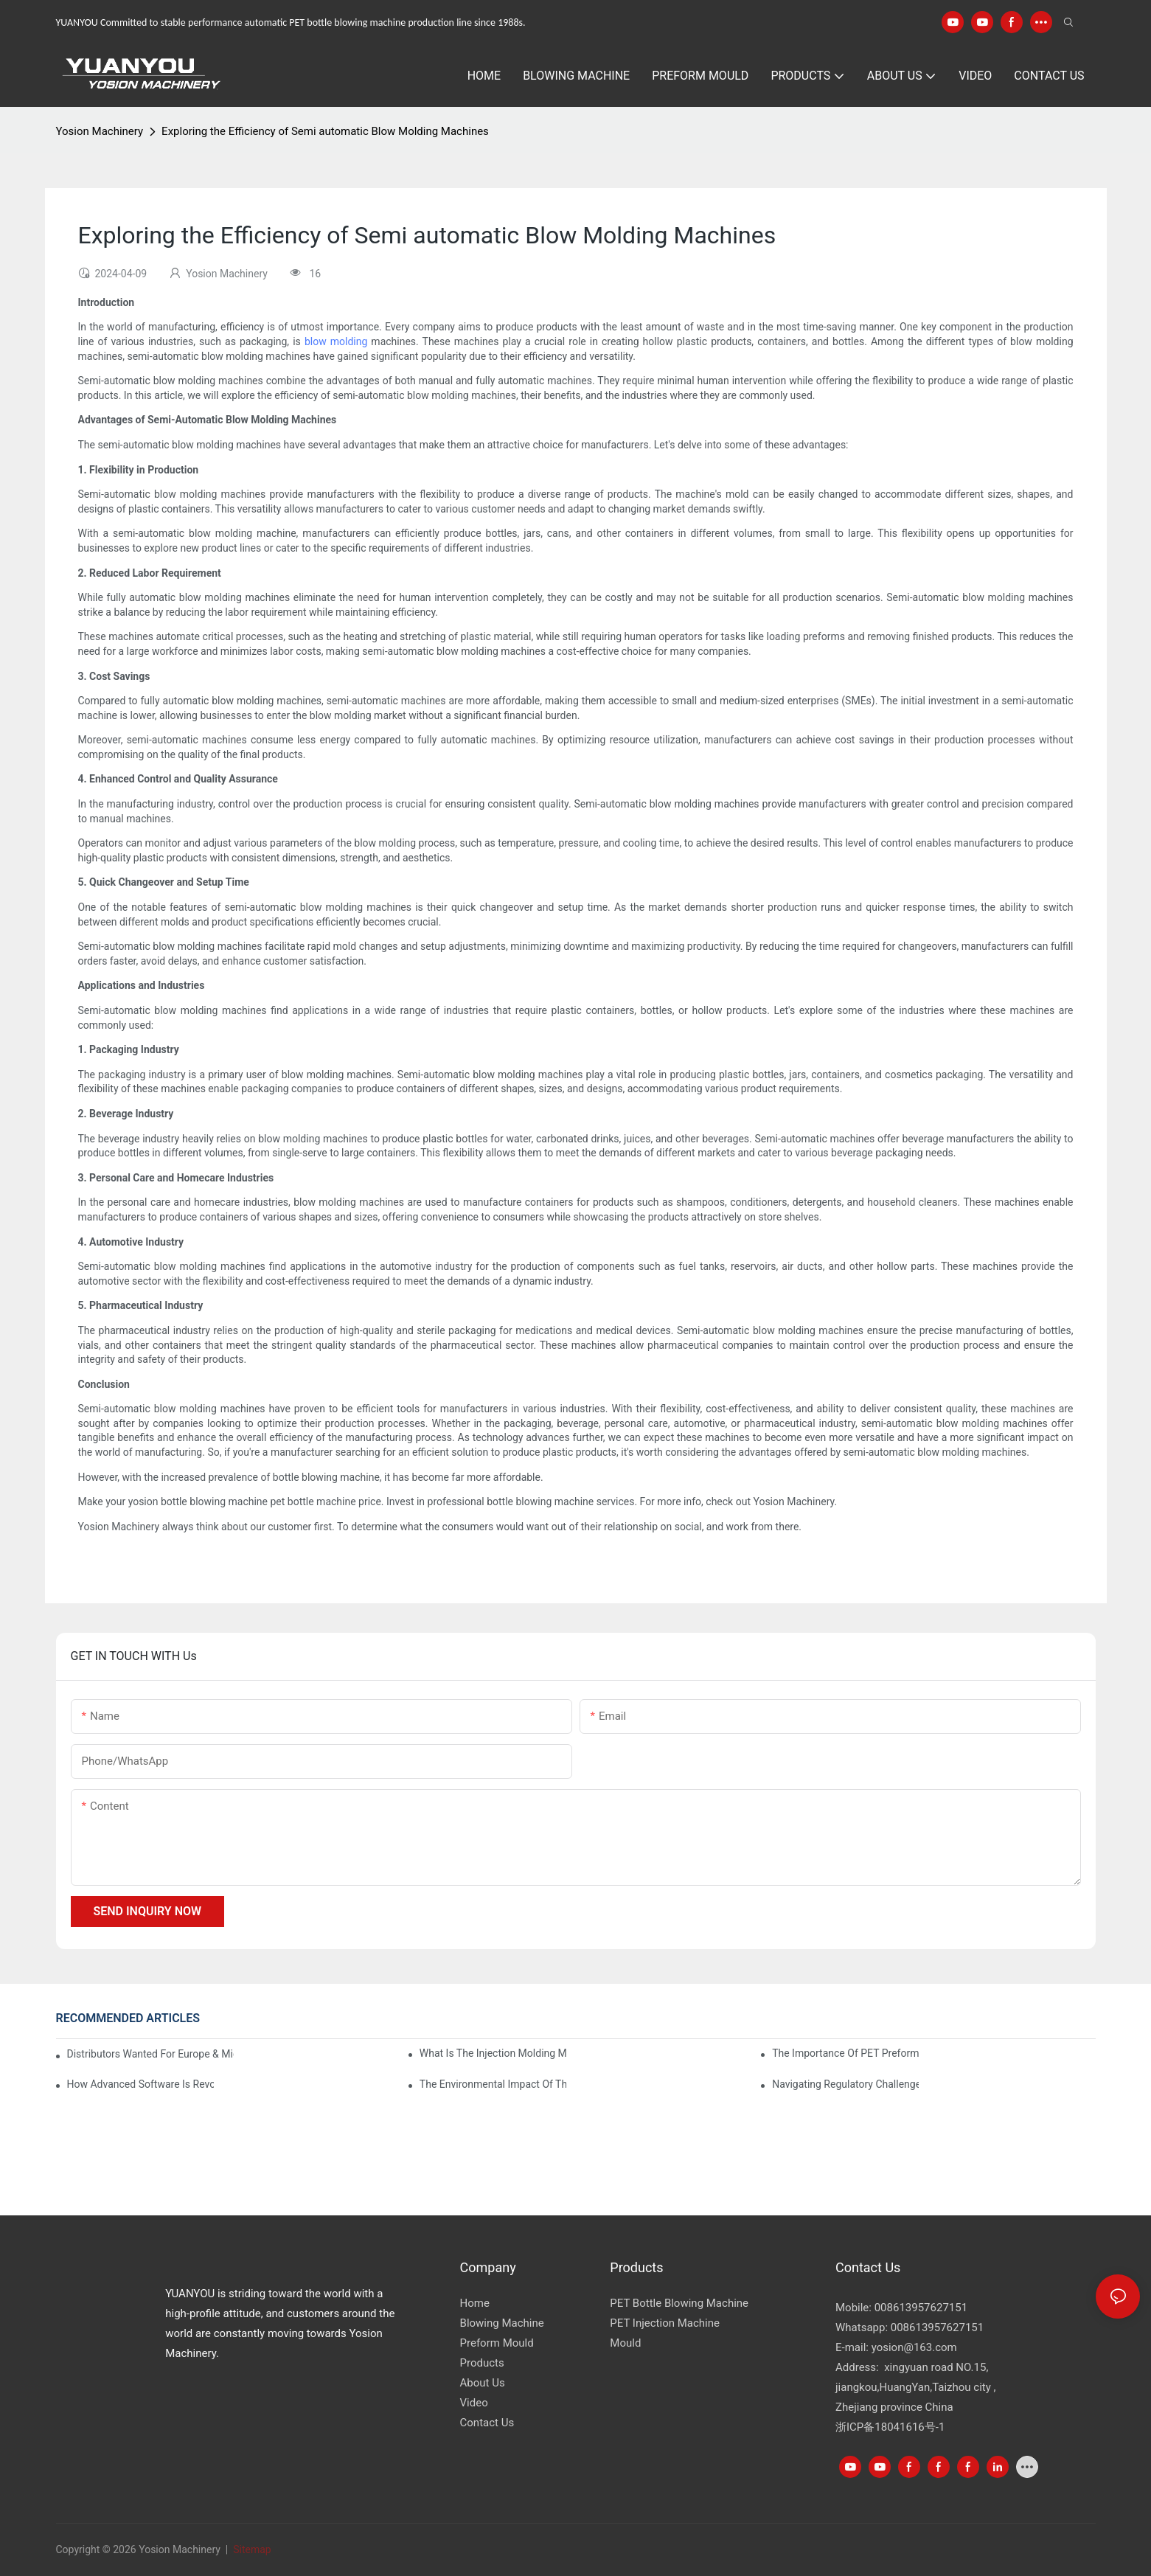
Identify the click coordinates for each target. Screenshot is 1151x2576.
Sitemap (251, 2549)
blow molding (336, 341)
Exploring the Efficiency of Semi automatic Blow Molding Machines (325, 131)
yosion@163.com (914, 2347)
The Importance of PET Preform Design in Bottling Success (845, 2053)
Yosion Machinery (100, 131)
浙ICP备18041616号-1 (890, 2427)
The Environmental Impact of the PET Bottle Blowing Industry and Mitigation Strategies (493, 2084)
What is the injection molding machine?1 (493, 2053)
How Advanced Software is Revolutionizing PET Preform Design (140, 2084)
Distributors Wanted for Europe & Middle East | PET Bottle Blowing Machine (150, 2054)
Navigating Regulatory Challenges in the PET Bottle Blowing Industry (845, 2084)
